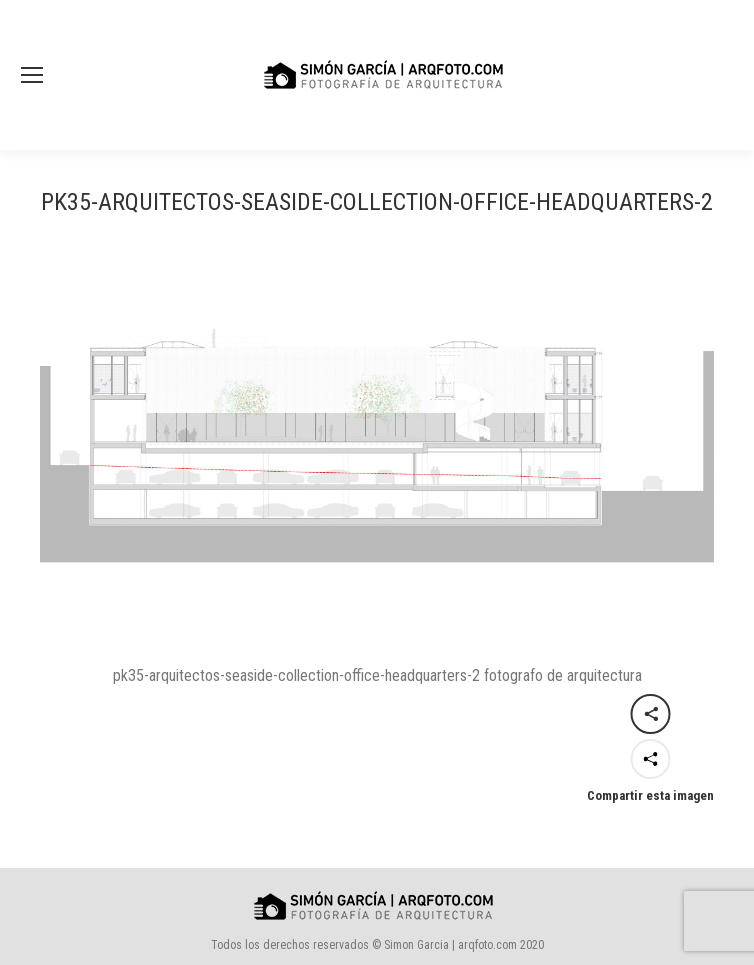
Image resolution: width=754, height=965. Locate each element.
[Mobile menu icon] (32, 75)
